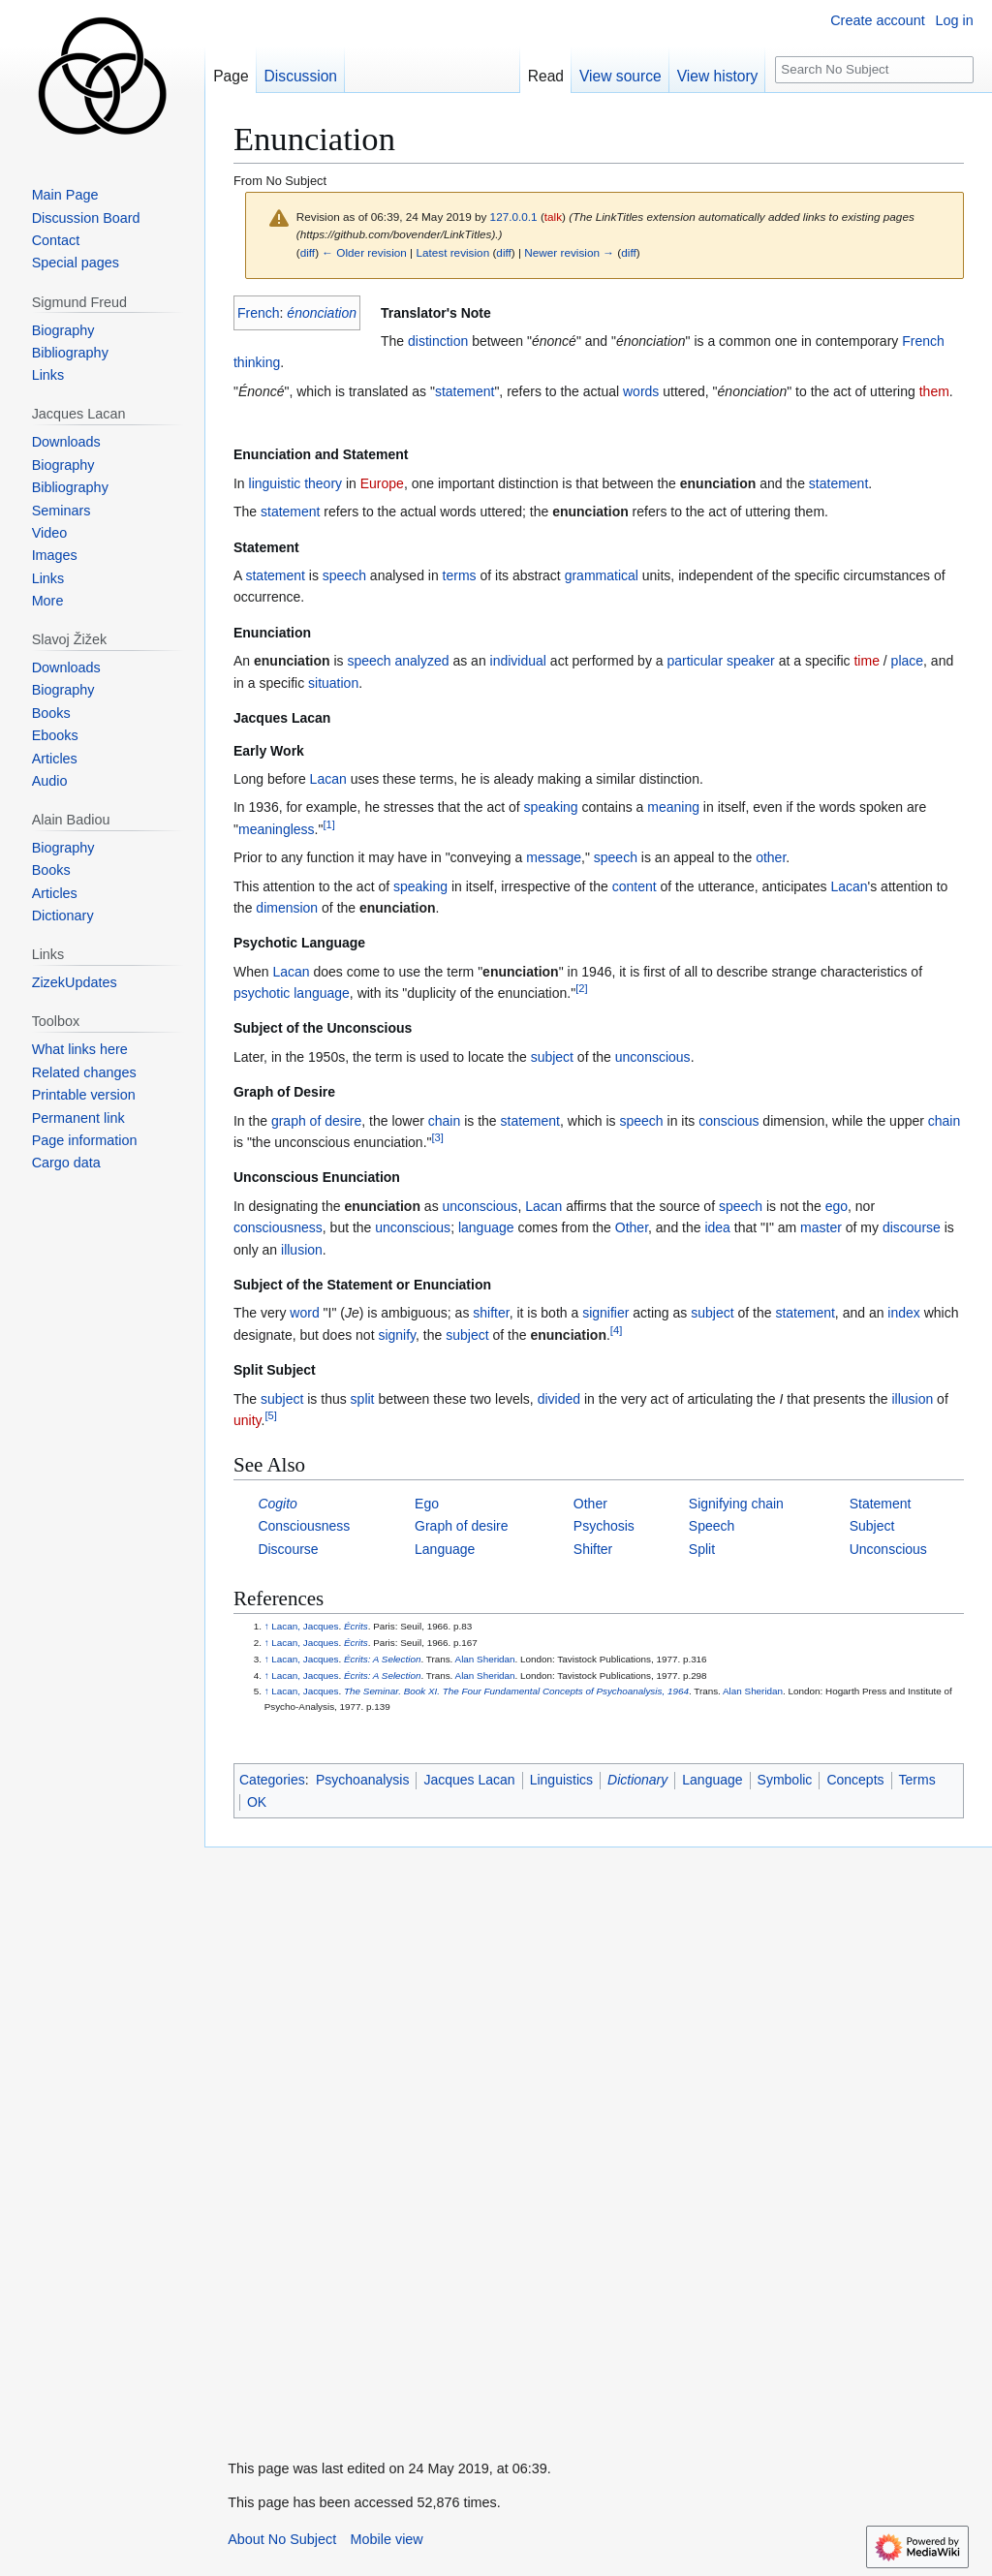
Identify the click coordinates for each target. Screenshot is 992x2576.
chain (444, 1121)
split (363, 1399)
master (821, 1227)
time (866, 660)
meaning (673, 807)
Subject (872, 1526)
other (771, 857)
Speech (711, 1526)
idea (716, 1227)
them (934, 391)
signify (397, 1335)
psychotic (261, 993)
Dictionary (637, 1779)
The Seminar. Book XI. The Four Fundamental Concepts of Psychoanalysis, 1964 (516, 1691)
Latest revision (452, 252)
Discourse (288, 1549)
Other (631, 1227)
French (258, 313)
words (641, 391)
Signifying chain (736, 1503)
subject (552, 1057)
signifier (605, 1312)
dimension (287, 908)
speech (344, 575)
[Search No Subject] (874, 70)
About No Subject (282, 2539)
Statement (881, 1503)
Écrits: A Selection (382, 1659)
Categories (272, 1779)
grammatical (601, 575)
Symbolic (785, 1779)
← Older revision (364, 252)
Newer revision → (569, 252)
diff (307, 252)
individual (518, 660)
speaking (551, 807)
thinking (256, 362)
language (322, 993)
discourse (912, 1227)
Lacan (328, 779)
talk (553, 216)
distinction (438, 341)
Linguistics (561, 1779)
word (304, 1312)
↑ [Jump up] (266, 1626)
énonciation (321, 313)
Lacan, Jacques (304, 1626)
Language (445, 1549)
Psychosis (604, 1526)
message (553, 857)
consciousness (278, 1227)
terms (460, 575)
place (907, 660)
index (903, 1312)
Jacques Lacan (468, 1779)
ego (836, 1206)
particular (694, 660)
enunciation (718, 483)
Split (702, 1549)
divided (559, 1399)
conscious (728, 1121)
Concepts (855, 1779)
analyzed (422, 660)
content (634, 886)
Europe (382, 483)
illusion (302, 1249)
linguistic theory (296, 483)
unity (247, 1420)
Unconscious (888, 1549)
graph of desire (316, 1121)
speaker (751, 660)
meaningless (276, 829)
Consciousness (304, 1526)
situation (333, 683)
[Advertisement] (349, 2138)
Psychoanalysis (363, 1779)
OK (256, 1802)
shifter (491, 1312)
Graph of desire (462, 1526)
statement (464, 391)
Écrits (356, 1626)
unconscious (653, 1057)
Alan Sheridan (485, 1659)
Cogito (277, 1503)
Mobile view (387, 2539)
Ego (427, 1503)
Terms (917, 1779)
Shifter (593, 1549)
